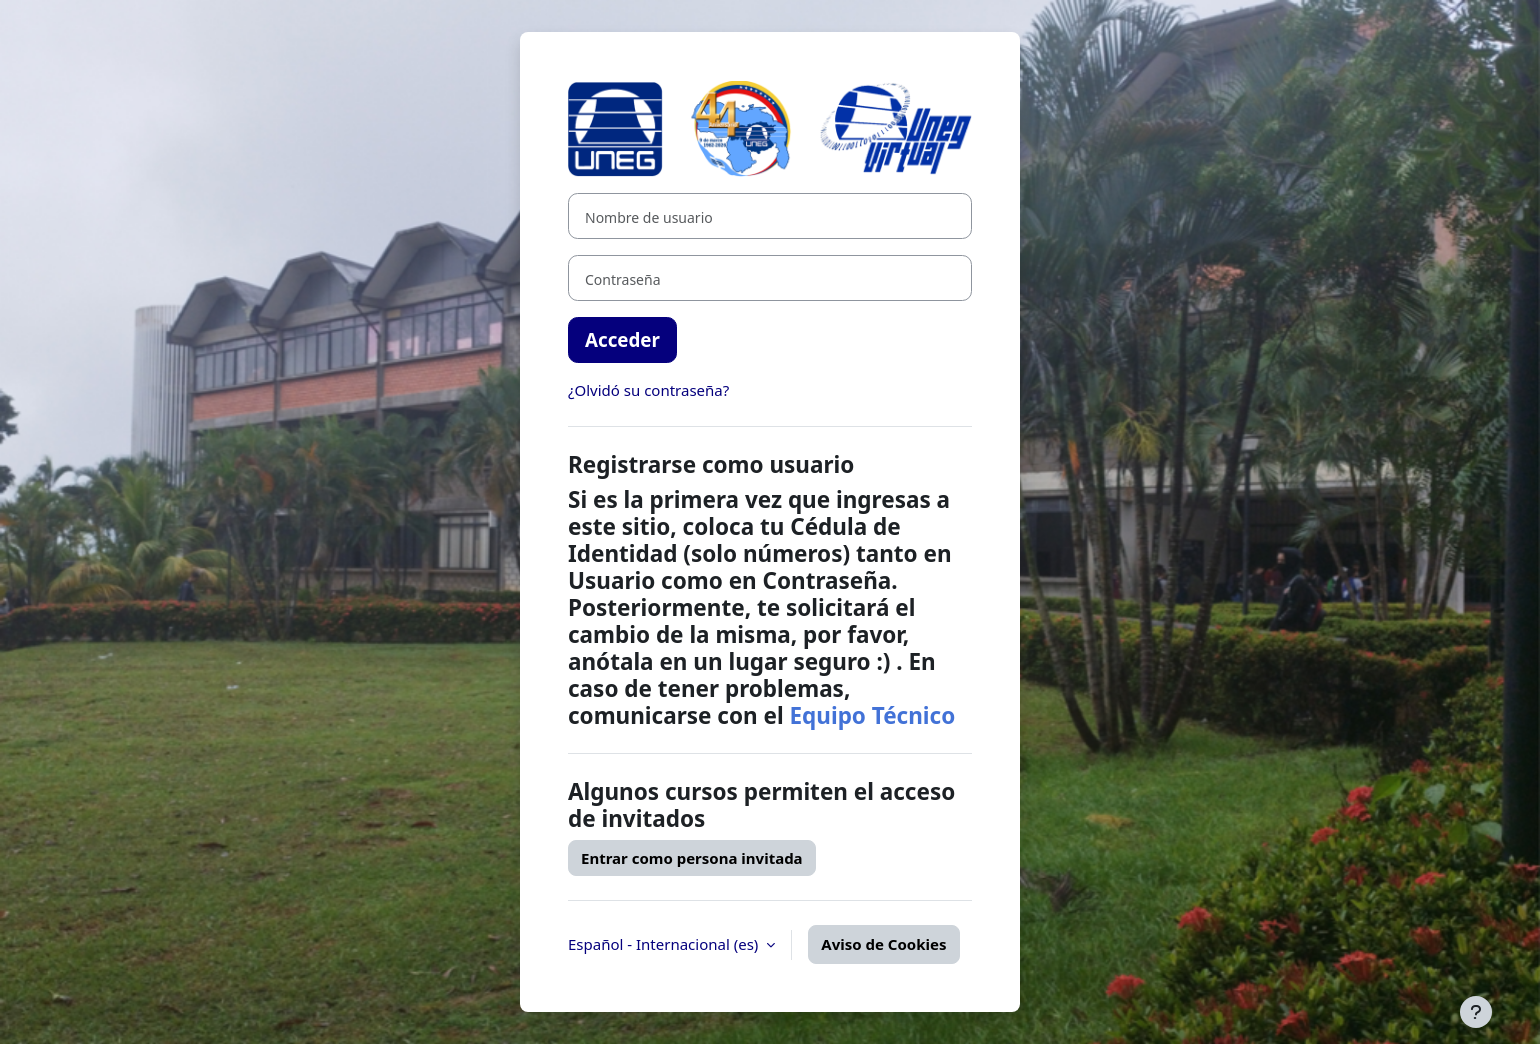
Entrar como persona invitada (692, 858)
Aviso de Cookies (883, 944)
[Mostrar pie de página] (1476, 1012)
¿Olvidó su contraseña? (648, 390)
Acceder (622, 339)
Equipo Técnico (872, 715)
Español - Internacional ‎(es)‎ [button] (665, 944)
